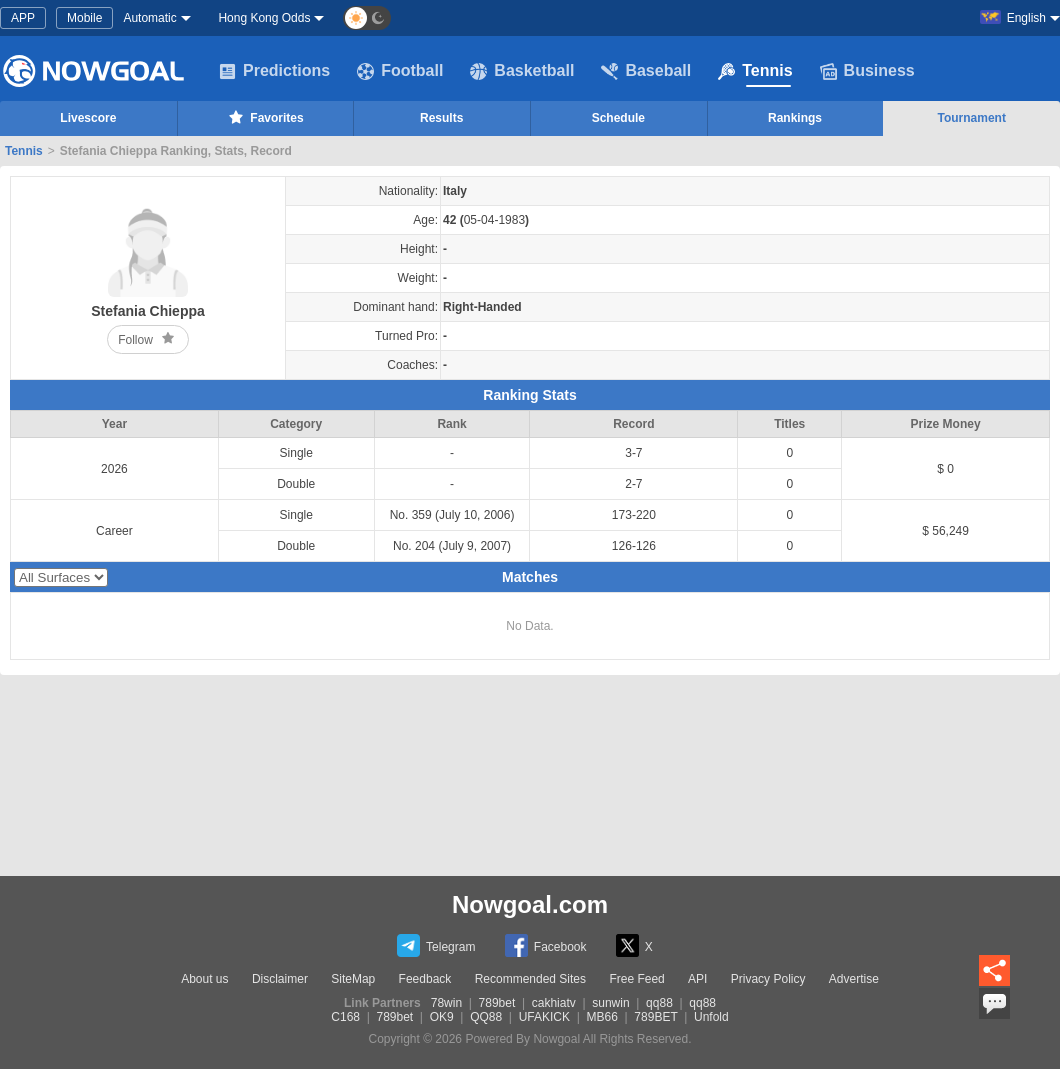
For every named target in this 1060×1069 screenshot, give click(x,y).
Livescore (88, 118)
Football (400, 71)
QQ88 (486, 1017)
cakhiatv (554, 1003)
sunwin (610, 1003)
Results (441, 118)
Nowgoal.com (530, 904)
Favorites (264, 117)
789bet (497, 1003)
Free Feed (636, 979)
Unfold (711, 1017)
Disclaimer (280, 979)
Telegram (436, 945)
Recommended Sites (530, 979)
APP (23, 18)
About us (204, 979)
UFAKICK (544, 1017)
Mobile (84, 18)
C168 (345, 1017)
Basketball (522, 71)
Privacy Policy (768, 979)
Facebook (546, 945)
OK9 (442, 1017)
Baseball (646, 71)
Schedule (618, 118)
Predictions (274, 71)
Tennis (755, 71)
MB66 (602, 1017)
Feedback (425, 979)
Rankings (795, 118)
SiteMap (353, 979)
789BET (655, 1017)
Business (867, 71)
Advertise (854, 979)
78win (446, 1003)
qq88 (659, 1003)
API (697, 979)
